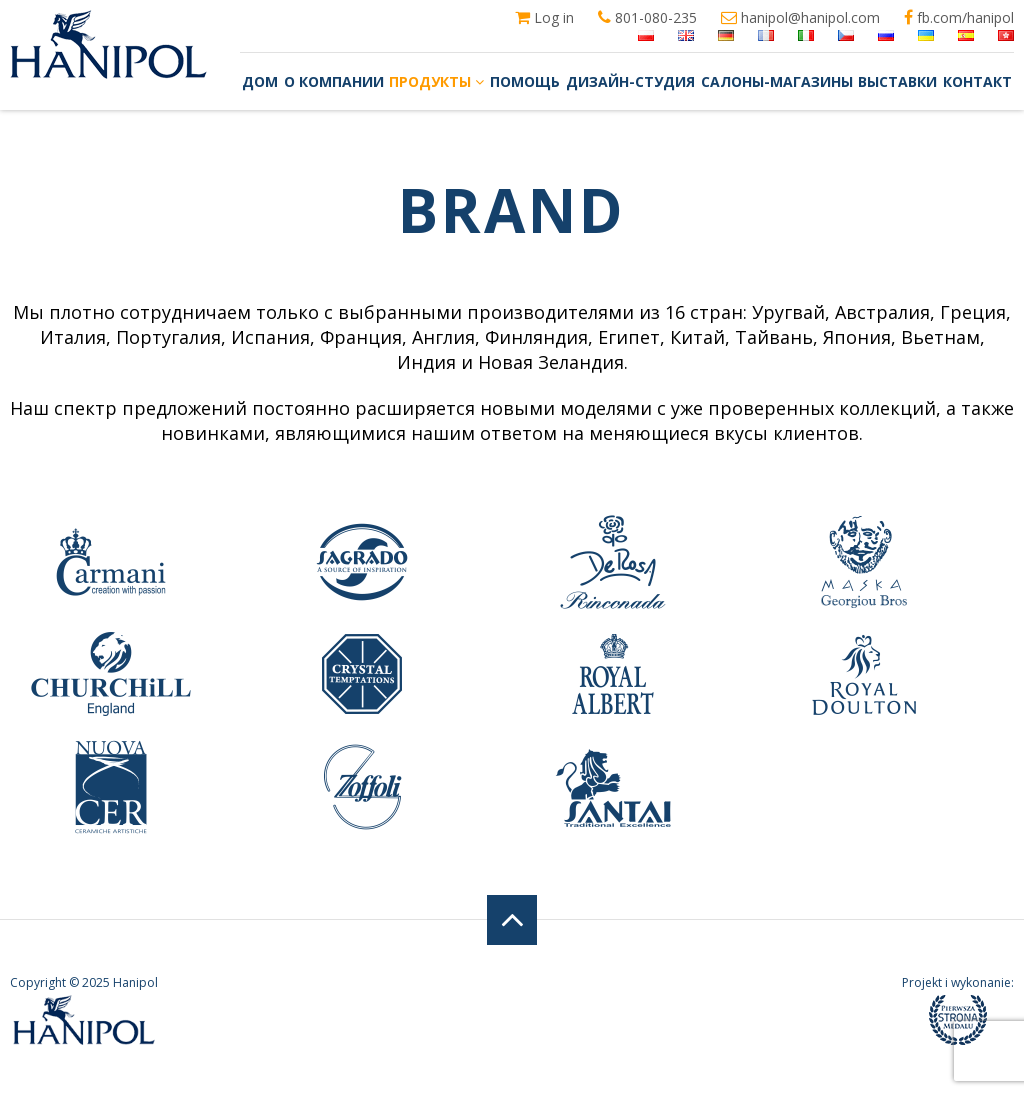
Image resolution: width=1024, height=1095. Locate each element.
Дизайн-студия (630, 81)
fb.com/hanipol (959, 18)
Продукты (436, 81)
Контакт (977, 81)
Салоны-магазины (777, 81)
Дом (260, 81)
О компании (334, 81)
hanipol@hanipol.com (800, 18)
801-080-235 (647, 18)
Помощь (525, 81)
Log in (544, 18)
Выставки (897, 81)
